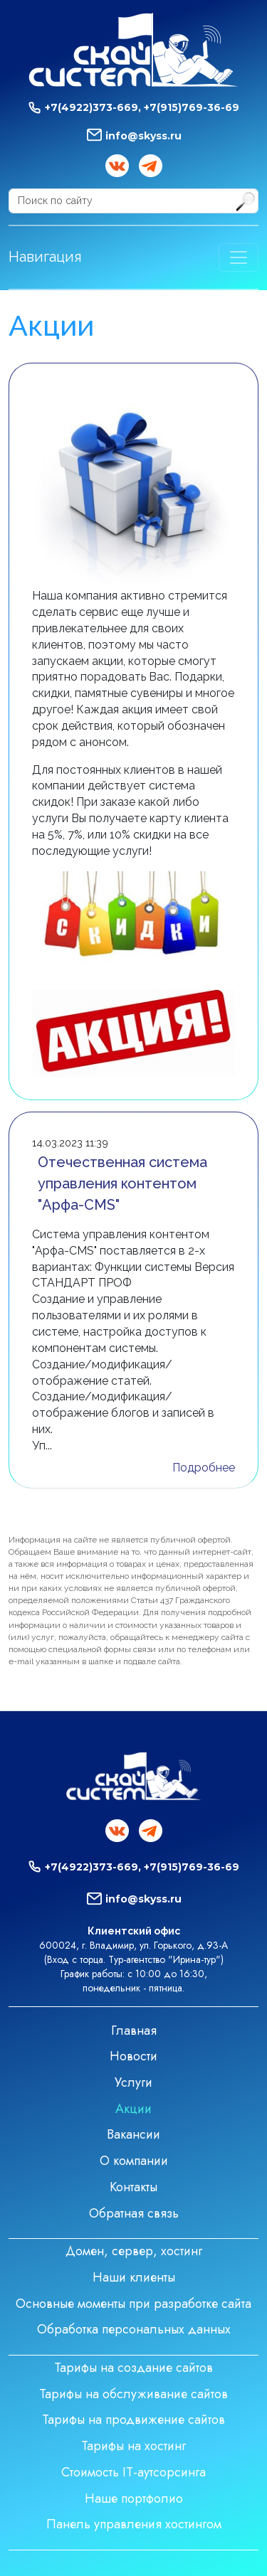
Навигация (45, 256)
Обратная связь (134, 2213)
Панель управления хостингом (133, 2524)
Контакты (133, 2187)
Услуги (133, 2082)
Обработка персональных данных (134, 2329)
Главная (134, 2030)
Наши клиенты (134, 2277)
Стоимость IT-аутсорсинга (133, 2472)
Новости (133, 2056)
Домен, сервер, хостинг (134, 2251)
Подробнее (203, 1467)
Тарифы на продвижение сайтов (133, 2419)
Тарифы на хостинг (133, 2446)
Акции (133, 2108)
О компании (134, 2160)
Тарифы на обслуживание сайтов (133, 2394)
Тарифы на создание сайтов (133, 2367)
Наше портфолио (134, 2498)
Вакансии (133, 2134)
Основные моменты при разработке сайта (133, 2303)
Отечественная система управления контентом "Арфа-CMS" (122, 1183)
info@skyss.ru (143, 135)
